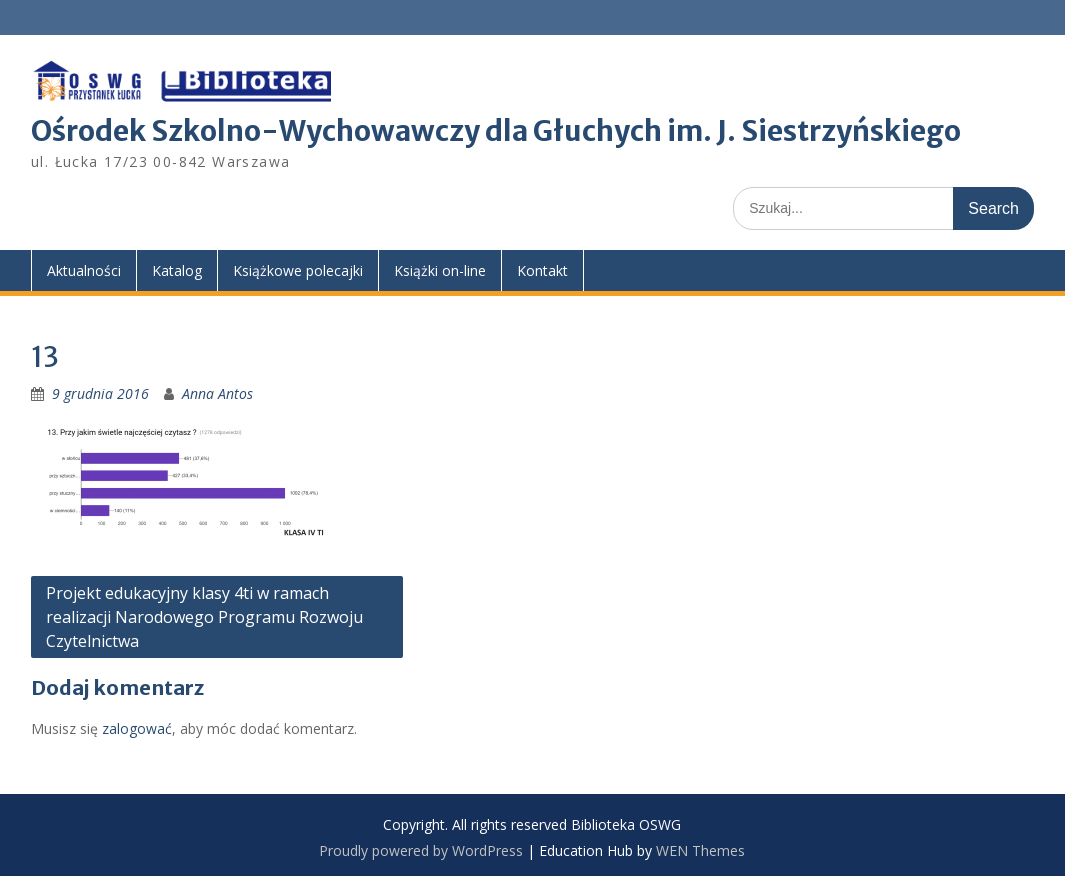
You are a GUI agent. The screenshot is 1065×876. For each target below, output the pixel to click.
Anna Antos (217, 393)
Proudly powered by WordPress (421, 850)
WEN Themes (700, 850)
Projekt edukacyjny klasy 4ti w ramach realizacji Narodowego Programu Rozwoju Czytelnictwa (204, 617)
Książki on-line (440, 270)
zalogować (137, 728)
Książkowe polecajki (298, 270)
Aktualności (84, 270)
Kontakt (542, 270)
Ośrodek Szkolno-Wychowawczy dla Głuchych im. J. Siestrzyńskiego (496, 131)
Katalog (177, 270)
